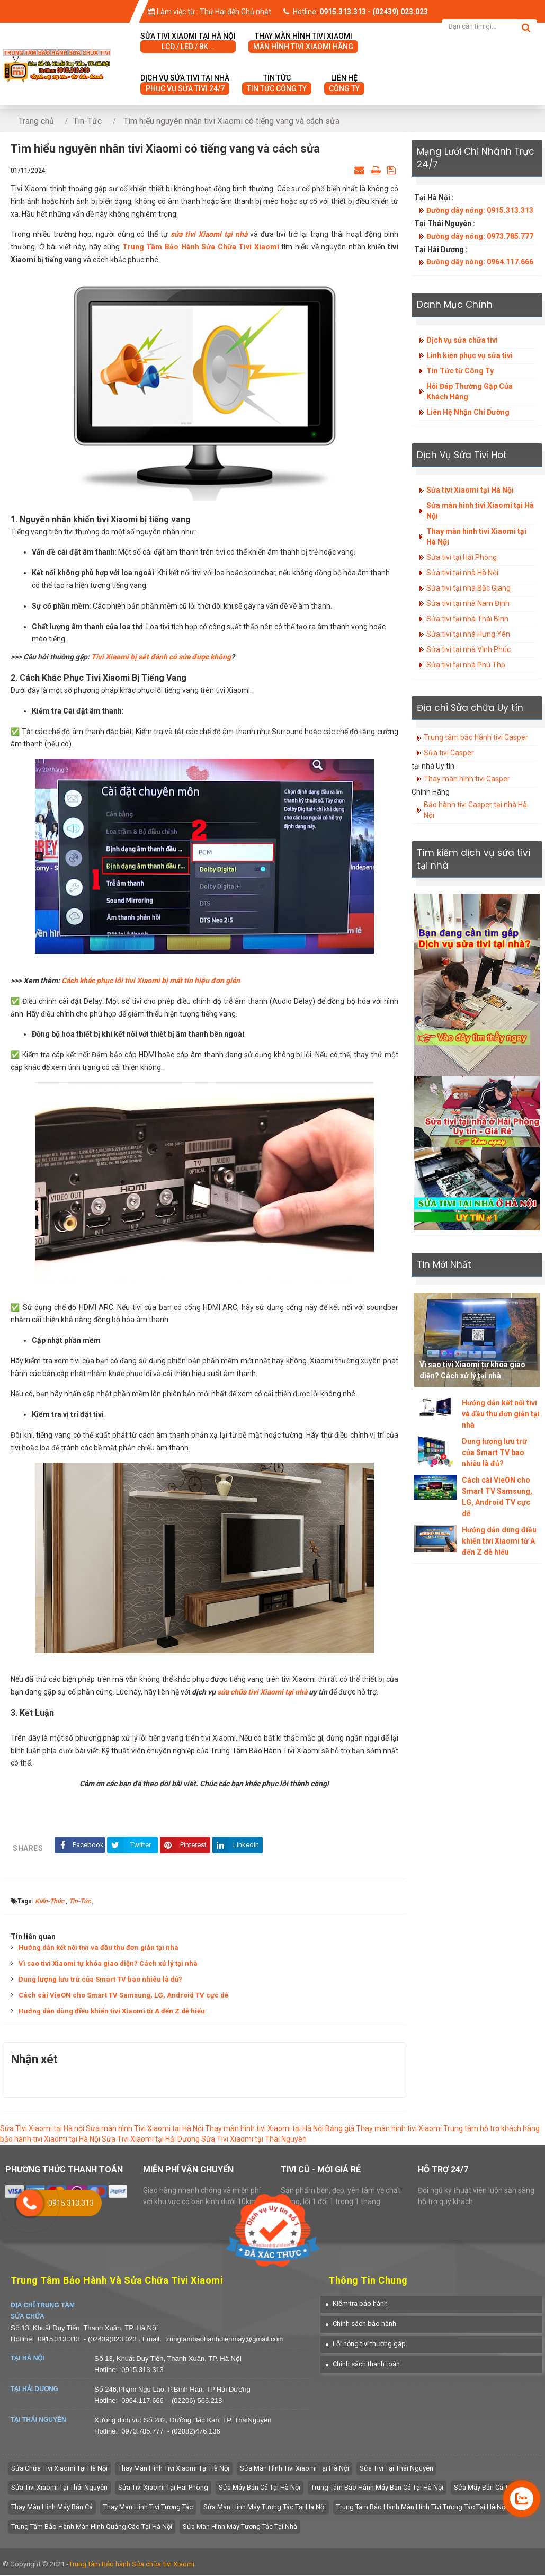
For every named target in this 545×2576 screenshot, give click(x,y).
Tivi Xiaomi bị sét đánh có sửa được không (161, 657)
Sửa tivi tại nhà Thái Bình (467, 618)
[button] (357, 2304)
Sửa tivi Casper (449, 752)
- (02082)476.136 (193, 2432)
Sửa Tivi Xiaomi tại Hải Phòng (163, 2488)
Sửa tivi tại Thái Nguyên (396, 2469)
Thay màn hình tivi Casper (467, 778)
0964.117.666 (142, 2401)
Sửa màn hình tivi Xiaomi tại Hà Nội (480, 510)
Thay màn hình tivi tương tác (148, 2507)
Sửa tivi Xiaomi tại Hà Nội (470, 490)
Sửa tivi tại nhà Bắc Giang (468, 588)
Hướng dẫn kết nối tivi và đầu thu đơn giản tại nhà (98, 1948)
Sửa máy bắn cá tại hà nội (259, 2488)
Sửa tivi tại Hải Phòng (461, 557)
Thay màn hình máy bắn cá (52, 2507)
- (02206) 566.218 (194, 2401)
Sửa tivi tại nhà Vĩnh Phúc (468, 649)
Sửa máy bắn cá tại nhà (491, 2488)
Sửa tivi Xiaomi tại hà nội (188, 42)
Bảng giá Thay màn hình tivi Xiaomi (383, 2129)
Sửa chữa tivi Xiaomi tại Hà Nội (59, 2469)
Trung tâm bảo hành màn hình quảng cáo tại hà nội (91, 2527)
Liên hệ (344, 84)
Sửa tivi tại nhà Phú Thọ (465, 665)
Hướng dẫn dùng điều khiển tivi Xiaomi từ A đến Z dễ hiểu (112, 2012)
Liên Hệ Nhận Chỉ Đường (468, 412)
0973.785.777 (142, 2432)
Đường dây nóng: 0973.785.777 (479, 236)
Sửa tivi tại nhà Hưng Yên (468, 634)
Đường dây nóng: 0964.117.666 (479, 261)
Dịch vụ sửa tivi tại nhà (184, 84)
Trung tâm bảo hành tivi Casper (476, 737)
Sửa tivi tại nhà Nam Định (468, 603)
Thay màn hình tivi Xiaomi (303, 42)
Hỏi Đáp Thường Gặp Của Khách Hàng (469, 391)
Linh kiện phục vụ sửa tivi (469, 355)
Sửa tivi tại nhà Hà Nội (462, 572)
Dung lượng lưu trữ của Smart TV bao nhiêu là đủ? (100, 1980)
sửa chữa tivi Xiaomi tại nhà (262, 1692)
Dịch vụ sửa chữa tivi (462, 340)
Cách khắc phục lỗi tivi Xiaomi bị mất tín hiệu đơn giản (150, 980)
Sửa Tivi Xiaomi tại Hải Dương (151, 2139)
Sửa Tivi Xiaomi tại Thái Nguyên (254, 2139)
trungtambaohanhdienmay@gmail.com (224, 2339)
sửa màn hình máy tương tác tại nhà (240, 2527)
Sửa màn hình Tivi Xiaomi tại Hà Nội (144, 2129)
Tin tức (276, 84)
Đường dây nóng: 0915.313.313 (479, 210)
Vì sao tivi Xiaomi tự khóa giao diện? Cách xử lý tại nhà (108, 1964)
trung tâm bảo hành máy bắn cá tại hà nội (377, 2488)
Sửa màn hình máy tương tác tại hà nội (264, 2507)
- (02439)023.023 (111, 2339)
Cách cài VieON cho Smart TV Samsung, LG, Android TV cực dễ (123, 1996)
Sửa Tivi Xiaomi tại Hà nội (42, 2129)
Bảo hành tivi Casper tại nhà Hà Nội (475, 809)
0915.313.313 (59, 2339)
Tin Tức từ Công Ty (460, 371)
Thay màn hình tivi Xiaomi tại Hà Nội (476, 536)
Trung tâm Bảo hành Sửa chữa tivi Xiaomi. (132, 2565)
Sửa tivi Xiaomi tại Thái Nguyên (59, 2488)
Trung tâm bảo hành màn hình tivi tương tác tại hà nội (421, 2507)
